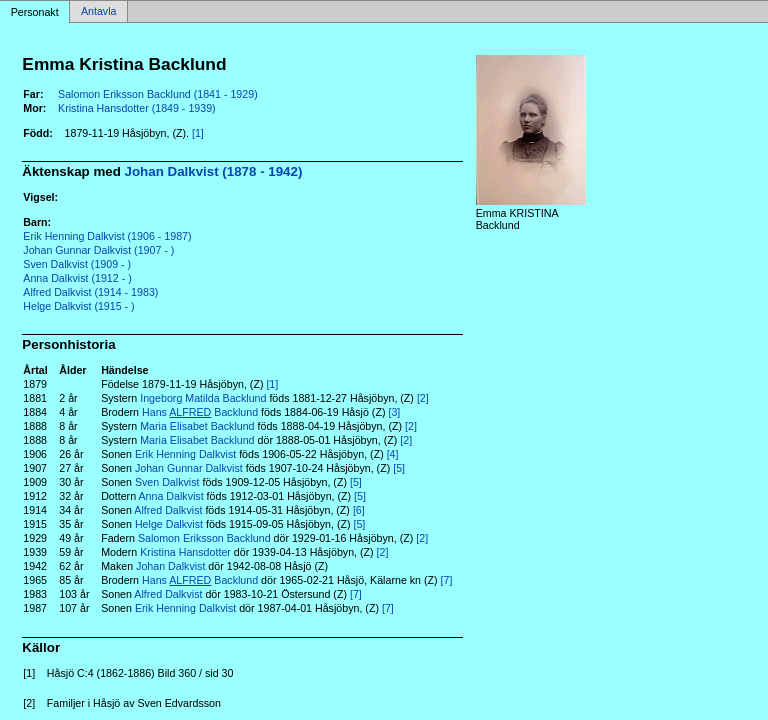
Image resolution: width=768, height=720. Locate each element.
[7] (447, 580)
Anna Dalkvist (170, 496)
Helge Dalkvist (169, 524)
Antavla (99, 12)
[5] (399, 468)
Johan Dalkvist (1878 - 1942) (214, 171)
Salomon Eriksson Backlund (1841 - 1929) (158, 94)
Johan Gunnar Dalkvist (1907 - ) (98, 250)
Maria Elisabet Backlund (197, 426)
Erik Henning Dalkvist (185, 454)
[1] (198, 133)
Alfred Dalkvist (168, 510)
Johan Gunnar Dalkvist (189, 468)
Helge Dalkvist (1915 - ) (78, 306)
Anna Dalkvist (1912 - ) (77, 278)
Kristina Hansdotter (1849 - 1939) (137, 108)
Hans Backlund (200, 412)
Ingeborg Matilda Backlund (203, 398)
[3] (394, 412)
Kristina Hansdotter (185, 552)
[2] (423, 398)
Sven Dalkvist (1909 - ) (77, 264)
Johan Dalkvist (170, 566)
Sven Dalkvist (167, 482)
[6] (359, 510)
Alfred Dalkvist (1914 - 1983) (90, 292)
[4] (393, 454)
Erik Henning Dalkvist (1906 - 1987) (107, 236)
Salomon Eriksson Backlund (204, 538)
